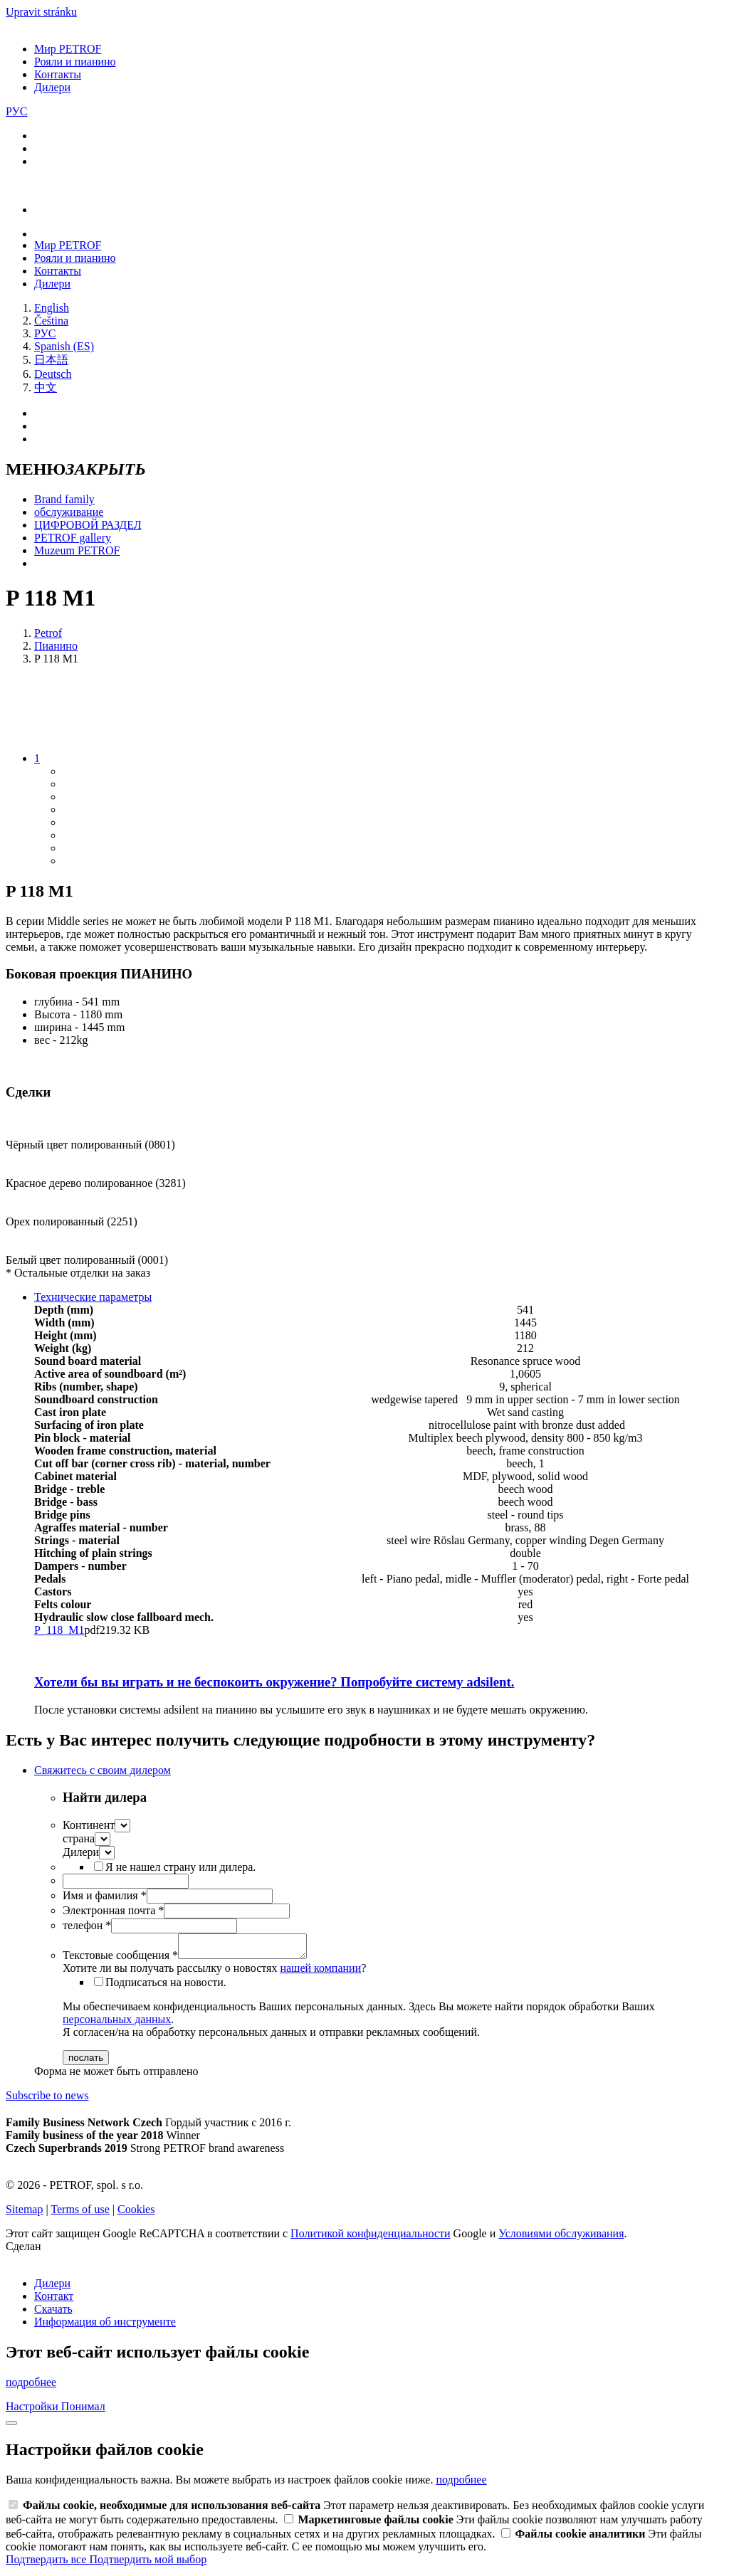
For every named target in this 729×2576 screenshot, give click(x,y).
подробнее (31, 2386)
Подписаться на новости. (165, 1986)
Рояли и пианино (75, 62)
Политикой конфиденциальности (370, 2238)
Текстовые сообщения (120, 1959)
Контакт (53, 2300)
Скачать (53, 2313)
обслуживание (68, 512)
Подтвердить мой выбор (147, 2563)
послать (85, 2062)
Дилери (52, 87)
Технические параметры (93, 1297)
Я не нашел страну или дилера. (180, 1867)
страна (79, 1838)
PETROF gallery (72, 538)
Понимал (83, 2411)
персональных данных (117, 2023)
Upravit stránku (41, 12)
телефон (87, 1925)
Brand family (64, 499)
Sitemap (24, 2213)
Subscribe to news (47, 2100)
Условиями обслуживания (561, 2238)
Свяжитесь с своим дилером (102, 1770)
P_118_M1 (59, 1630)
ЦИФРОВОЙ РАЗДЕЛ (88, 525)
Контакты (57, 74)
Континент (89, 1825)
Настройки (33, 2411)
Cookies (135, 2213)
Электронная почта (113, 1910)
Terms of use (80, 2213)
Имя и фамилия (105, 1895)
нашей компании (320, 1972)
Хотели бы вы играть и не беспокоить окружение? (274, 1681)
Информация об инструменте (105, 2326)
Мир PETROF (67, 49)
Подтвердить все (47, 2563)
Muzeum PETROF (77, 550)
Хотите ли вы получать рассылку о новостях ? (214, 1972)
